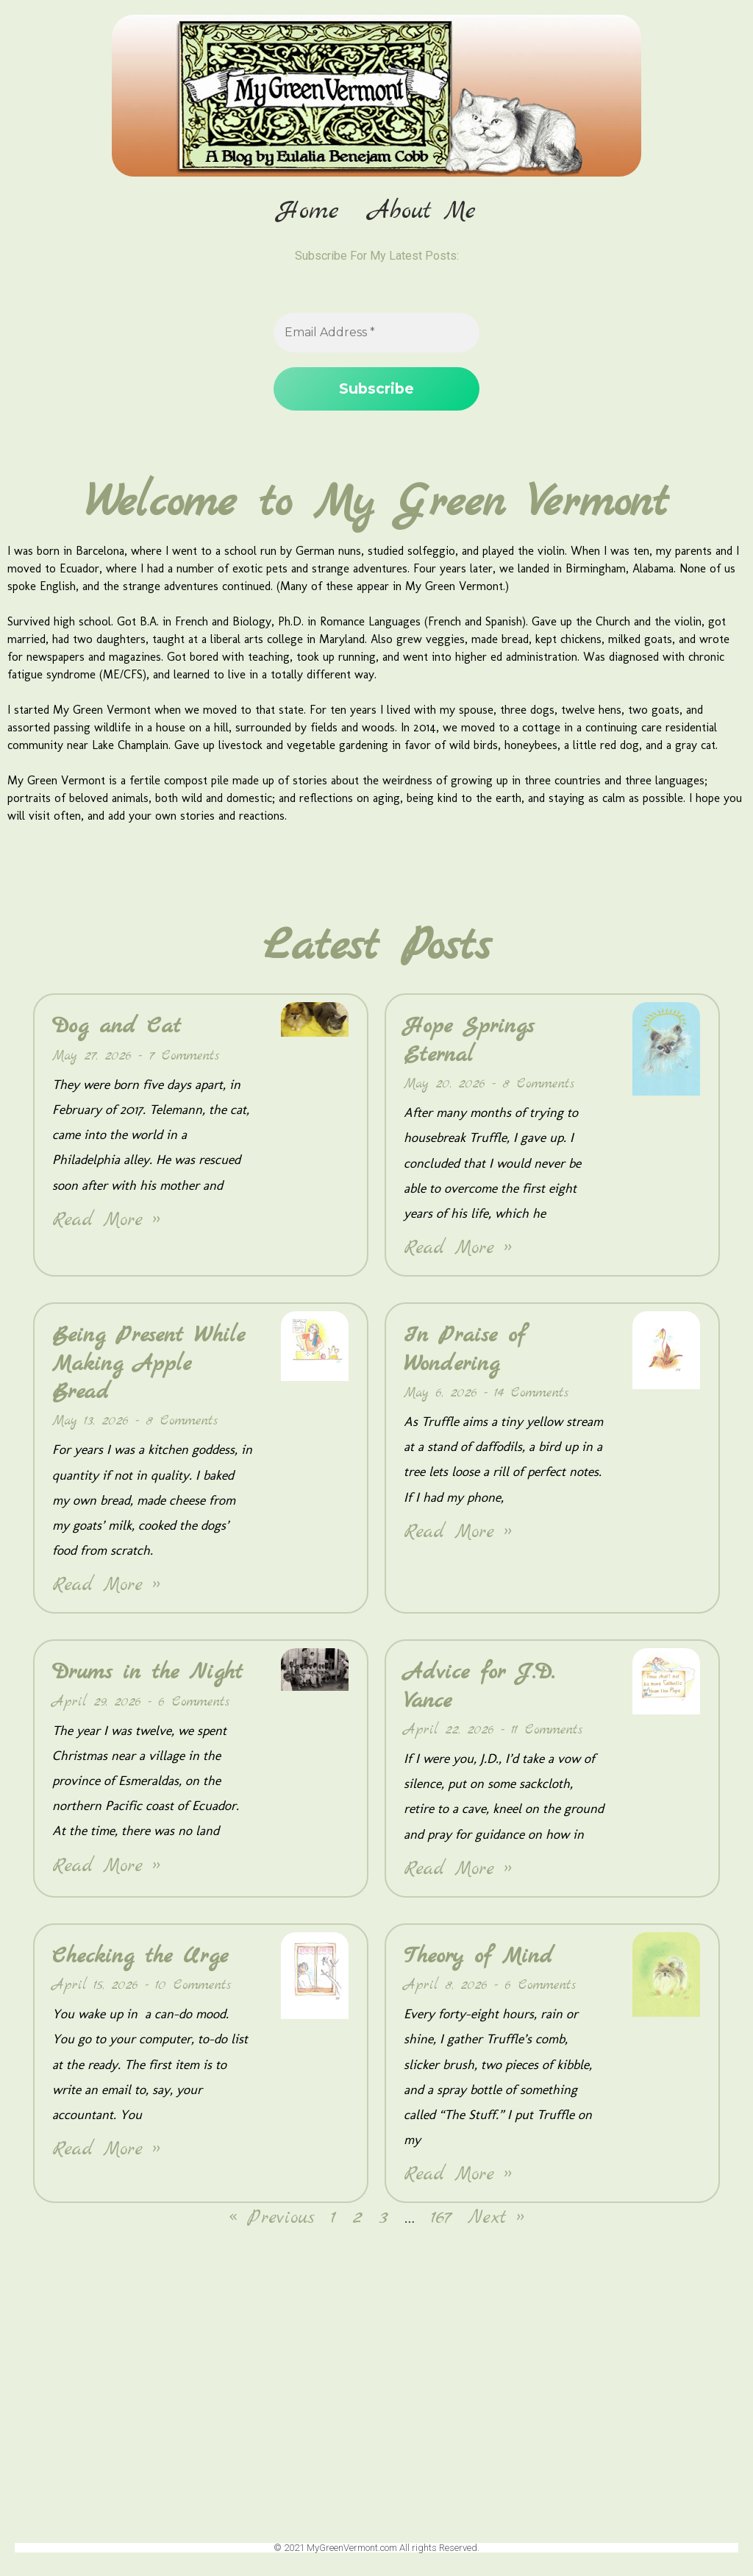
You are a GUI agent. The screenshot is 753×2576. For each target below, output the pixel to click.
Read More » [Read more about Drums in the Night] (106, 1867)
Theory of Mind (478, 1958)
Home (308, 212)
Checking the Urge (140, 1958)
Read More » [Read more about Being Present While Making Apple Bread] (106, 1587)
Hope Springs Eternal (469, 1042)
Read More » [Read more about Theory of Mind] (458, 2176)
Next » (496, 2219)
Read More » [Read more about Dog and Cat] (106, 1222)
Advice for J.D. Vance (479, 1688)
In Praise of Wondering (464, 1351)
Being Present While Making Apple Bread (148, 1365)
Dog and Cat (116, 1028)
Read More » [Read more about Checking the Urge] (106, 2151)
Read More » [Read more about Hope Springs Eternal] (458, 1250)
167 (441, 2219)
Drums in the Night (147, 1674)
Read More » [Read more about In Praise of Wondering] (458, 1533)
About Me (422, 212)
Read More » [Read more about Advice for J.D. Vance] (458, 1871)
